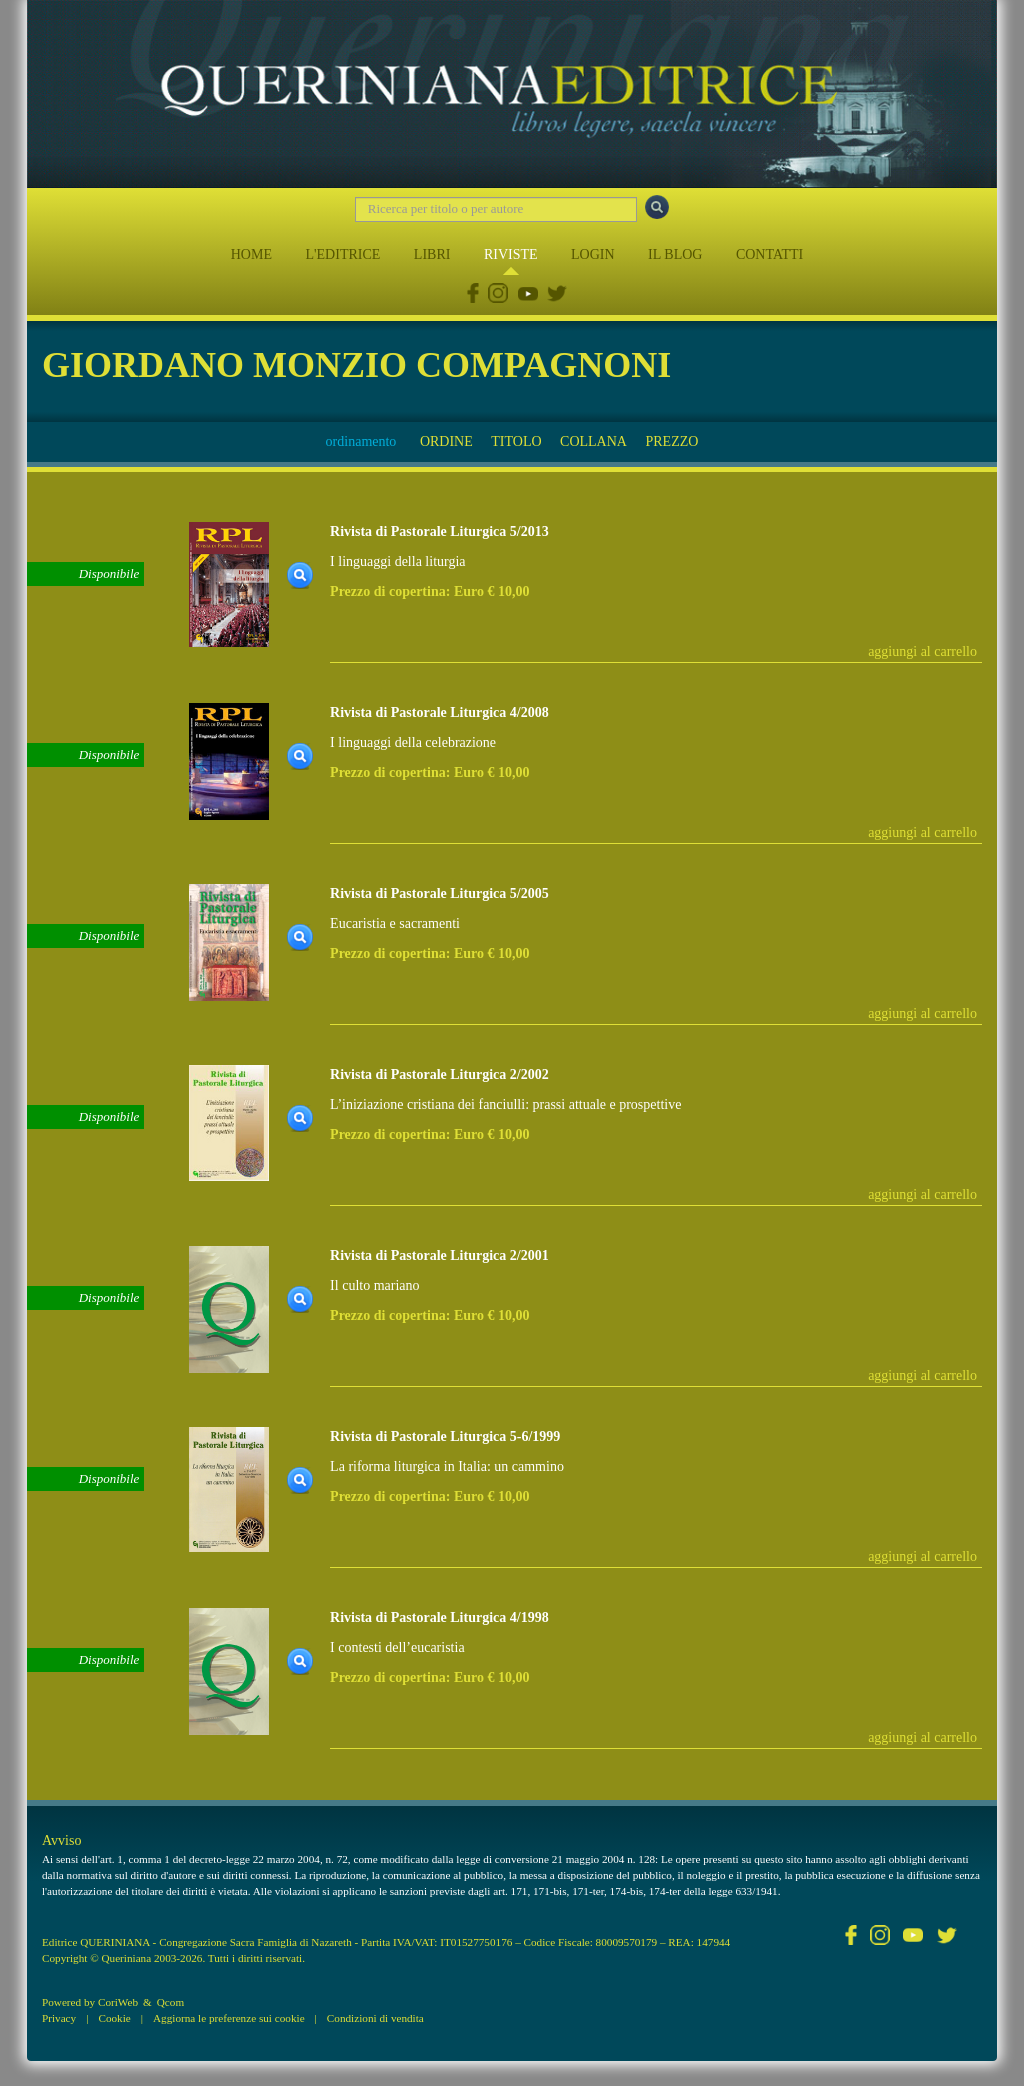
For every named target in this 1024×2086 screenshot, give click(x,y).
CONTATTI (769, 254)
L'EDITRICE (342, 254)
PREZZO (671, 441)
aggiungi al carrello (922, 651)
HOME (251, 254)
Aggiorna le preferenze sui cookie (229, 2018)
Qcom (170, 2002)
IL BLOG (675, 254)
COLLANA (593, 441)
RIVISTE (511, 254)
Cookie (114, 2018)
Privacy (59, 2018)
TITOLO (516, 441)
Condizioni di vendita (375, 2018)
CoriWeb (118, 2002)
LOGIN (593, 254)
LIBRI (432, 254)
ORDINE (446, 441)
